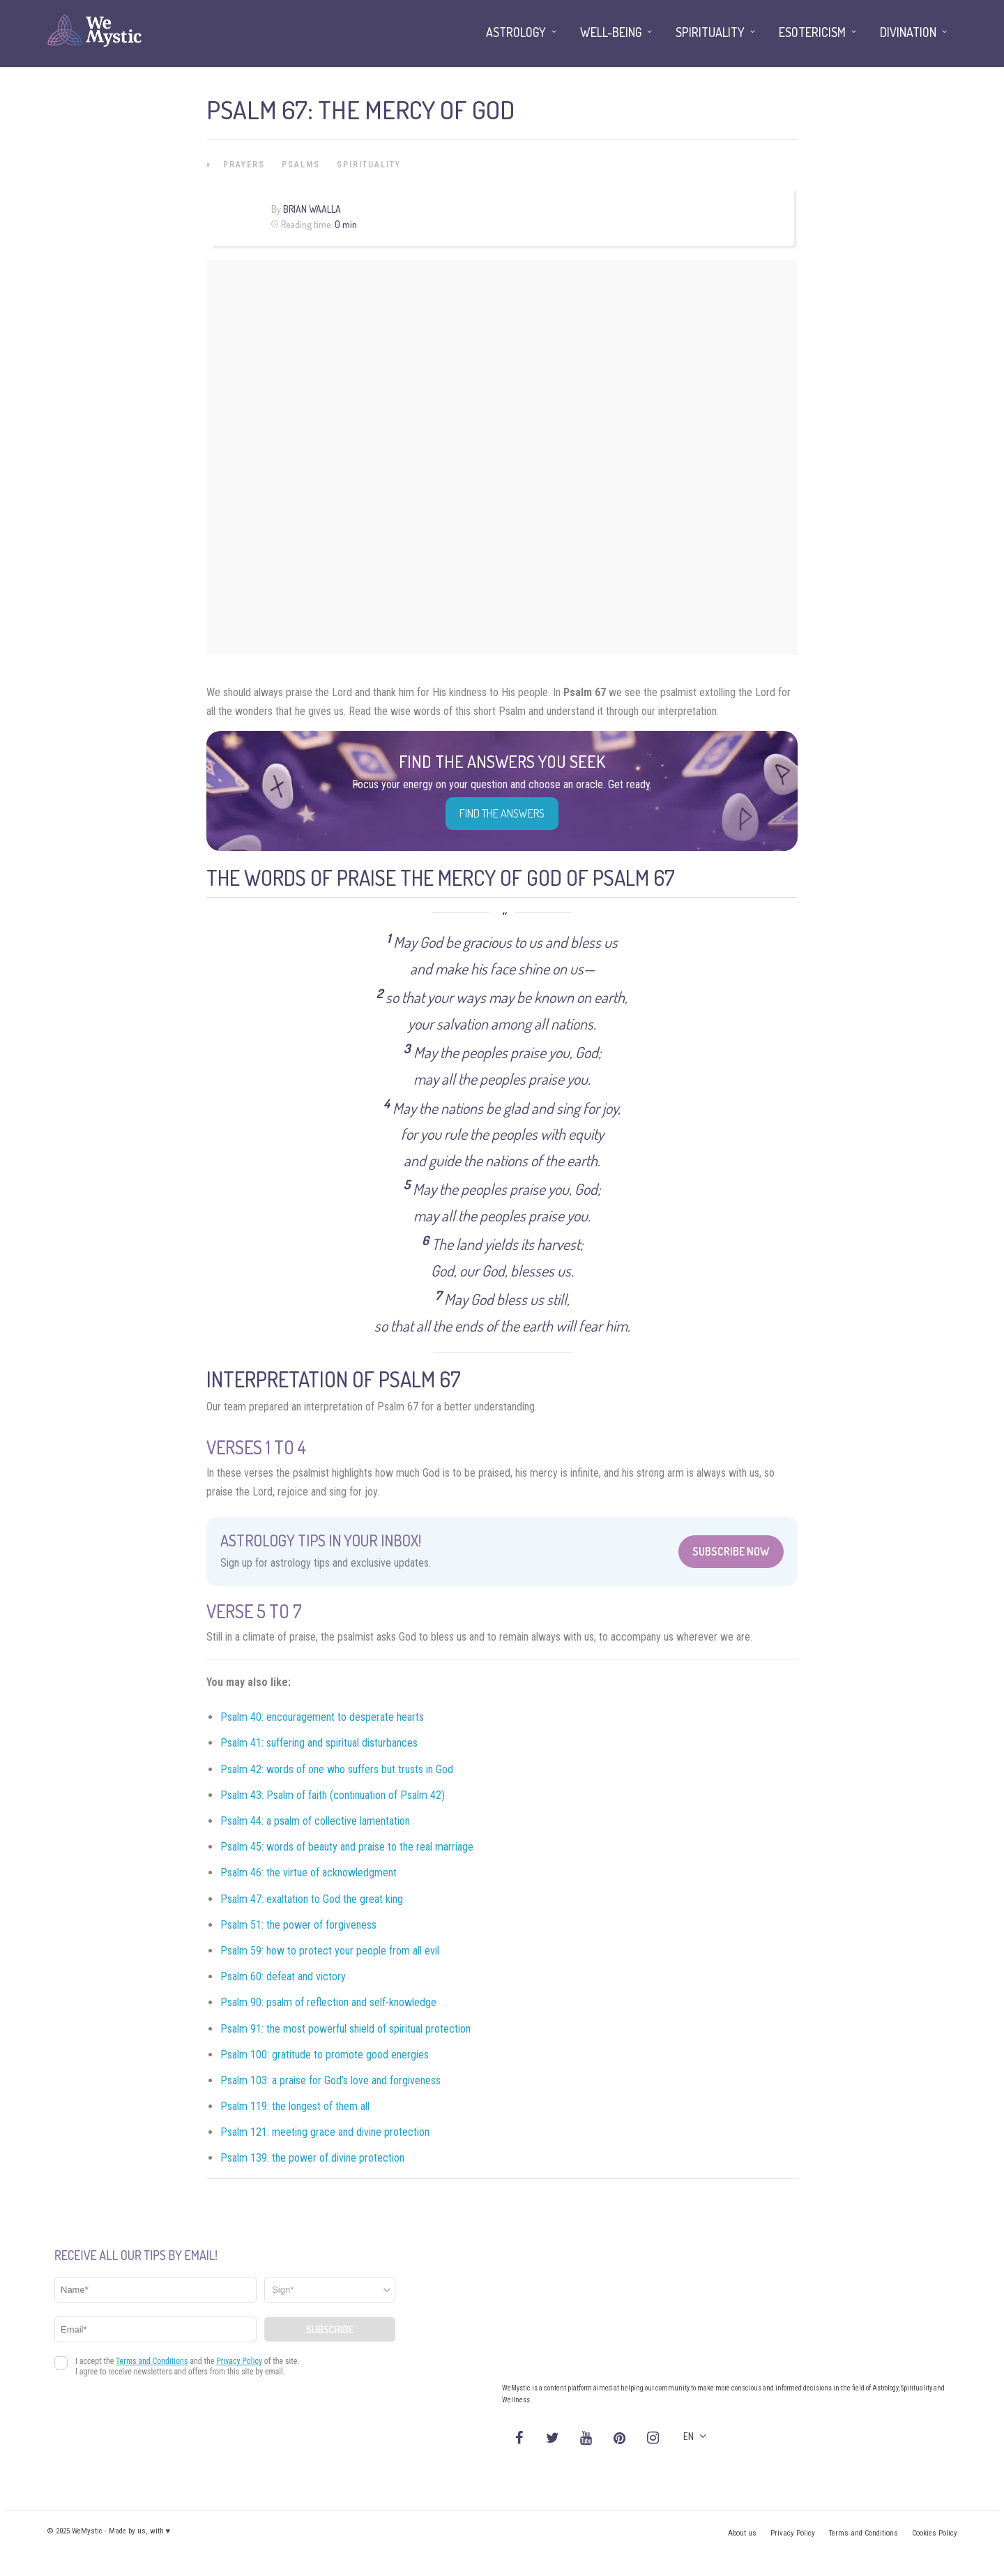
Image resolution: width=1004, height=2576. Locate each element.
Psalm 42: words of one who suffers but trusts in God (336, 1769)
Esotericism (812, 32)
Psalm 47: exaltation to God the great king (311, 1899)
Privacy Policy (792, 2533)
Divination (908, 32)
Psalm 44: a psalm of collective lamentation (315, 1821)
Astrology (516, 32)
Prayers (244, 165)
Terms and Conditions (863, 2533)
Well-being (610, 32)
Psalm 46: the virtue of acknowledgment (308, 1872)
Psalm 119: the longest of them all (295, 2106)
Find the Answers (502, 813)
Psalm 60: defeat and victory (283, 1976)
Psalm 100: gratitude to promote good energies (324, 2054)
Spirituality (369, 165)
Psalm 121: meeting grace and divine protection (324, 2132)
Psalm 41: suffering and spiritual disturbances (319, 1742)
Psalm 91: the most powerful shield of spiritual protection (345, 2028)
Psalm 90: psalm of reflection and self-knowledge (328, 2002)
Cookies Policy (934, 2533)
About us (742, 2533)
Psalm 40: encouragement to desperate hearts (322, 1717)
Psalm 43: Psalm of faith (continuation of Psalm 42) (332, 1795)
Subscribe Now (731, 1551)
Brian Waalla (312, 209)
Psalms (301, 165)
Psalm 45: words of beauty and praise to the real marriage (346, 1846)
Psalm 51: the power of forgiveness (298, 1924)
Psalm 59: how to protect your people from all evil (329, 1950)
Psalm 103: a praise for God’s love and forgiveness (330, 2080)
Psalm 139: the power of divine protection (312, 2157)
